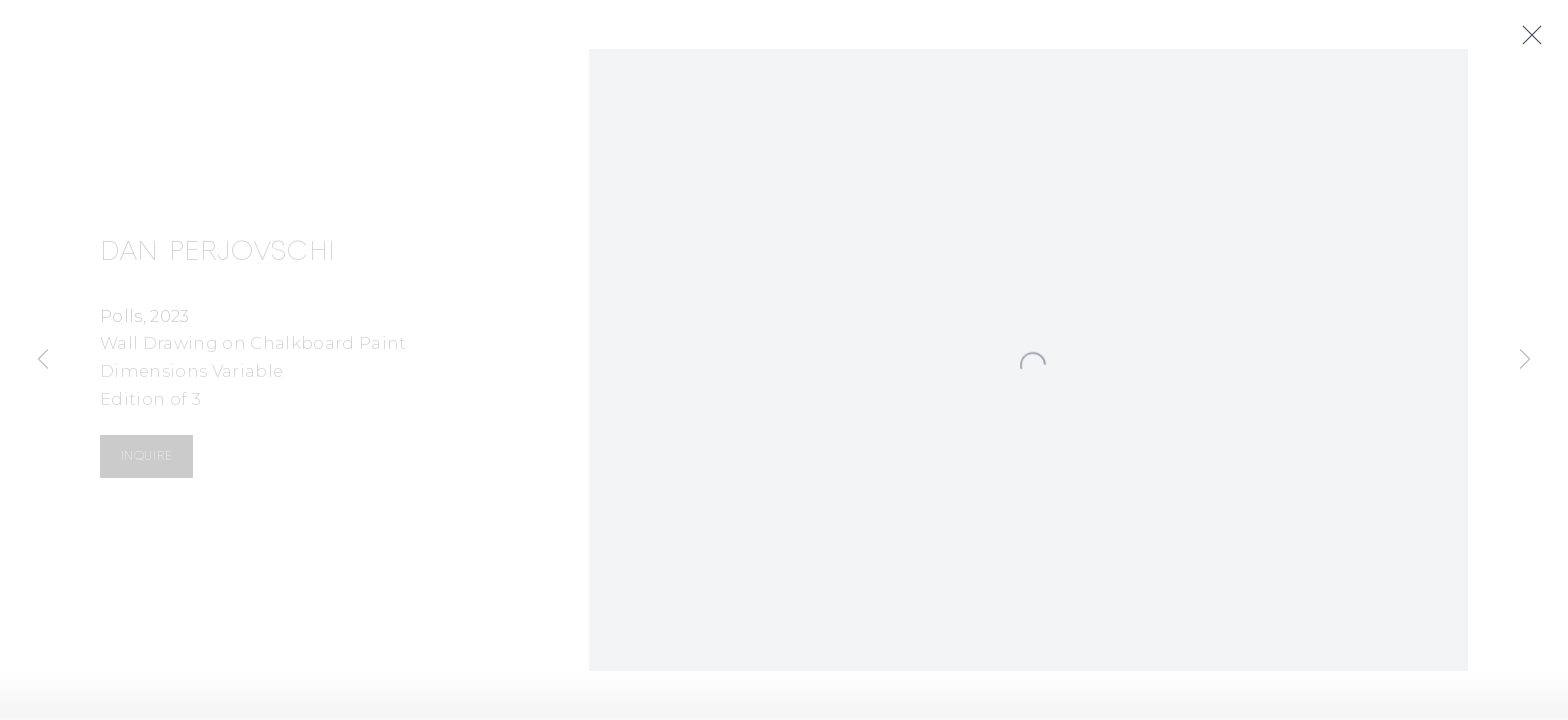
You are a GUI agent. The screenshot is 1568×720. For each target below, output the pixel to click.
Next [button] (1525, 360)
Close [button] (1539, 36)
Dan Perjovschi (218, 254)
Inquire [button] (147, 458)
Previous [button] (43, 360)
